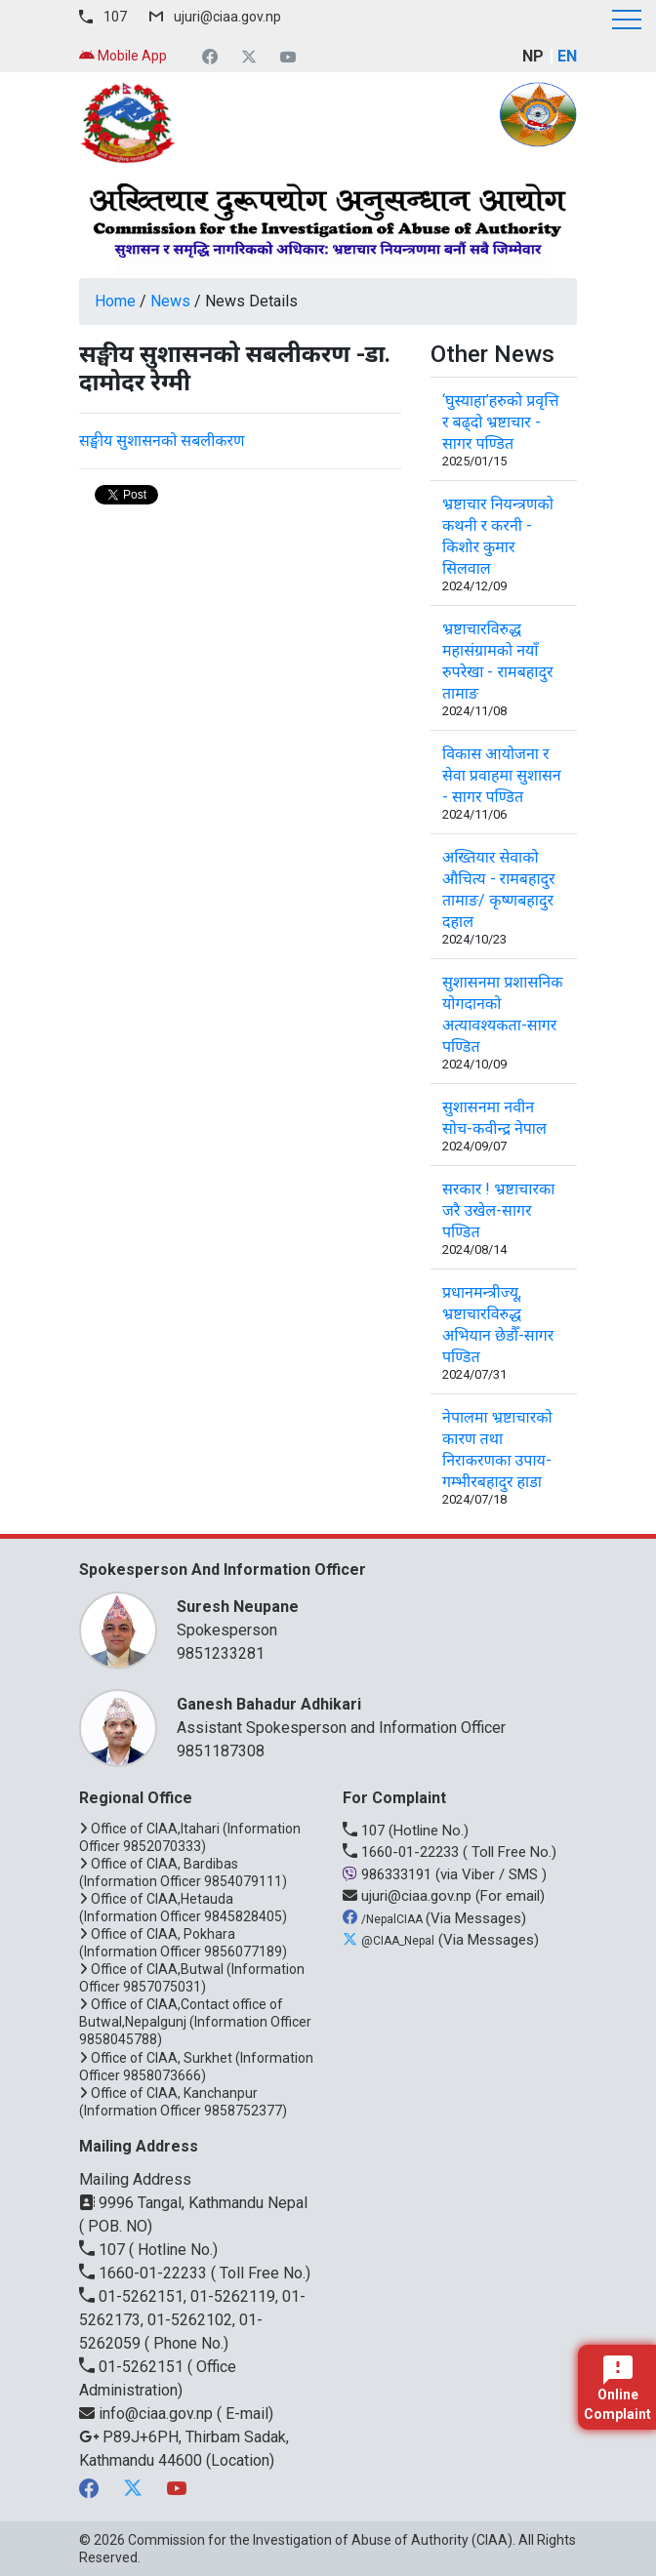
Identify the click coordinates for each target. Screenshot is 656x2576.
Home (115, 301)
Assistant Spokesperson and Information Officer (367, 1715)
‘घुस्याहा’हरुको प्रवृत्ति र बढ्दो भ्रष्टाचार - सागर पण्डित (500, 422)
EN (567, 56)
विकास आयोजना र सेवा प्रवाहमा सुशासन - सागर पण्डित (501, 775)
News (170, 301)
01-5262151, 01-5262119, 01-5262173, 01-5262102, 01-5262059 (192, 2320)
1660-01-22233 (403, 1852)
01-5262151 (133, 2366)
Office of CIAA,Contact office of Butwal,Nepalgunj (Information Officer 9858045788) (195, 2021)
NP (533, 56)
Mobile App (123, 55)
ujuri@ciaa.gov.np (227, 16)
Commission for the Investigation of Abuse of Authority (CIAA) (320, 2540)
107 (115, 16)
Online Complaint (617, 2388)
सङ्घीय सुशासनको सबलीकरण (162, 440)
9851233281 (221, 1653)
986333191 (389, 1874)
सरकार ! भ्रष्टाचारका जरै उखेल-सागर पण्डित (498, 1210)
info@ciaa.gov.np (148, 2413)
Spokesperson (367, 1617)
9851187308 (221, 1751)
